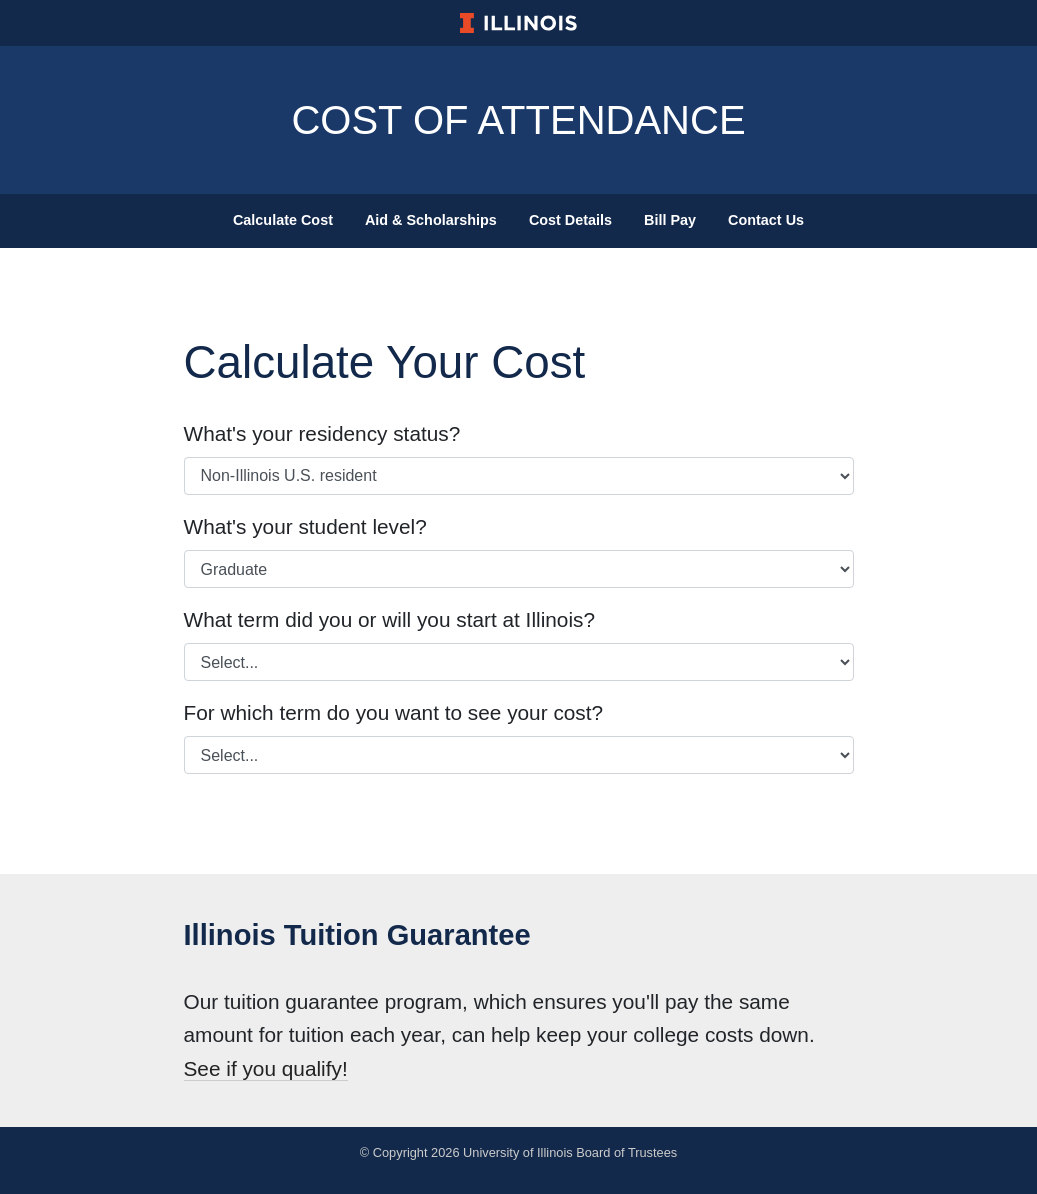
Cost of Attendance (518, 120)
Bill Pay (670, 220)
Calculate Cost (283, 220)
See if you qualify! (266, 1068)
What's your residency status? (322, 433)
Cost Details (570, 220)
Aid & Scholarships (431, 220)
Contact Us (766, 220)
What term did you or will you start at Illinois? (389, 619)
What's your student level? (305, 526)
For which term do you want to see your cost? (394, 712)
